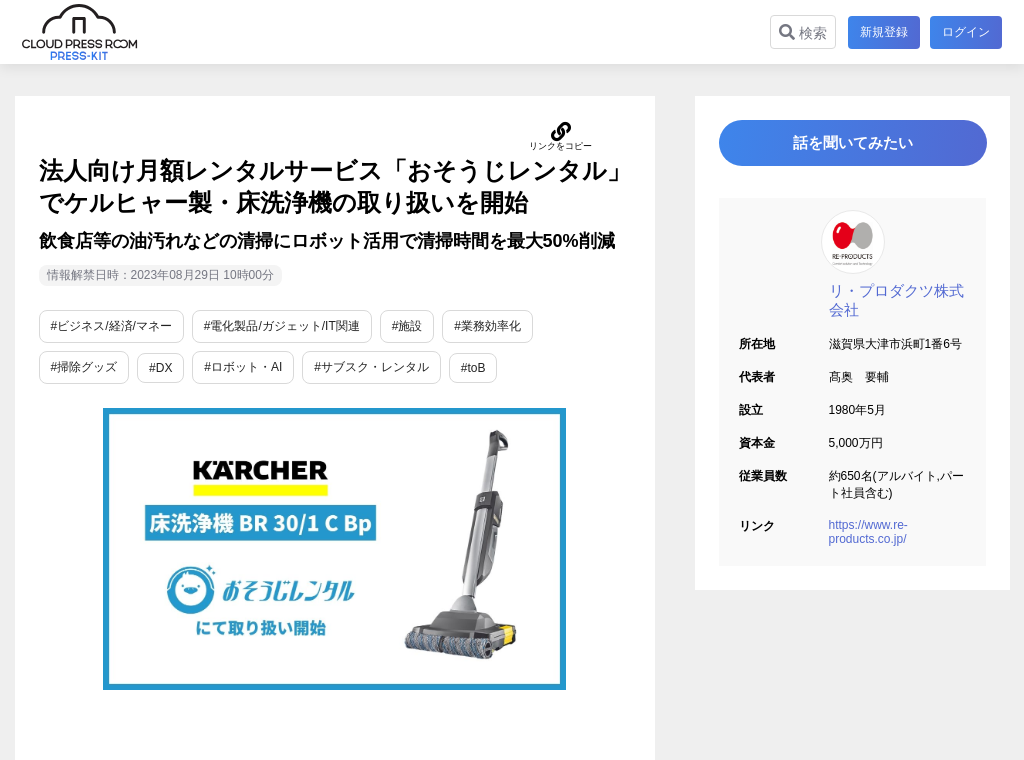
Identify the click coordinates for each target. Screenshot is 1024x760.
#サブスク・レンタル (371, 367)
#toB (473, 368)
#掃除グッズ (84, 367)
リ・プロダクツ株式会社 (896, 307)
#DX (160, 368)
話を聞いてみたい (852, 146)
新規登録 (882, 32)
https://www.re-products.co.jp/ (868, 539)
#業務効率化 (487, 326)
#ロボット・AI (243, 367)
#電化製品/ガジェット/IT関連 (282, 326)
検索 (801, 32)
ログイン (966, 32)
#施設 (407, 326)
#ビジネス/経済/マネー (111, 326)
